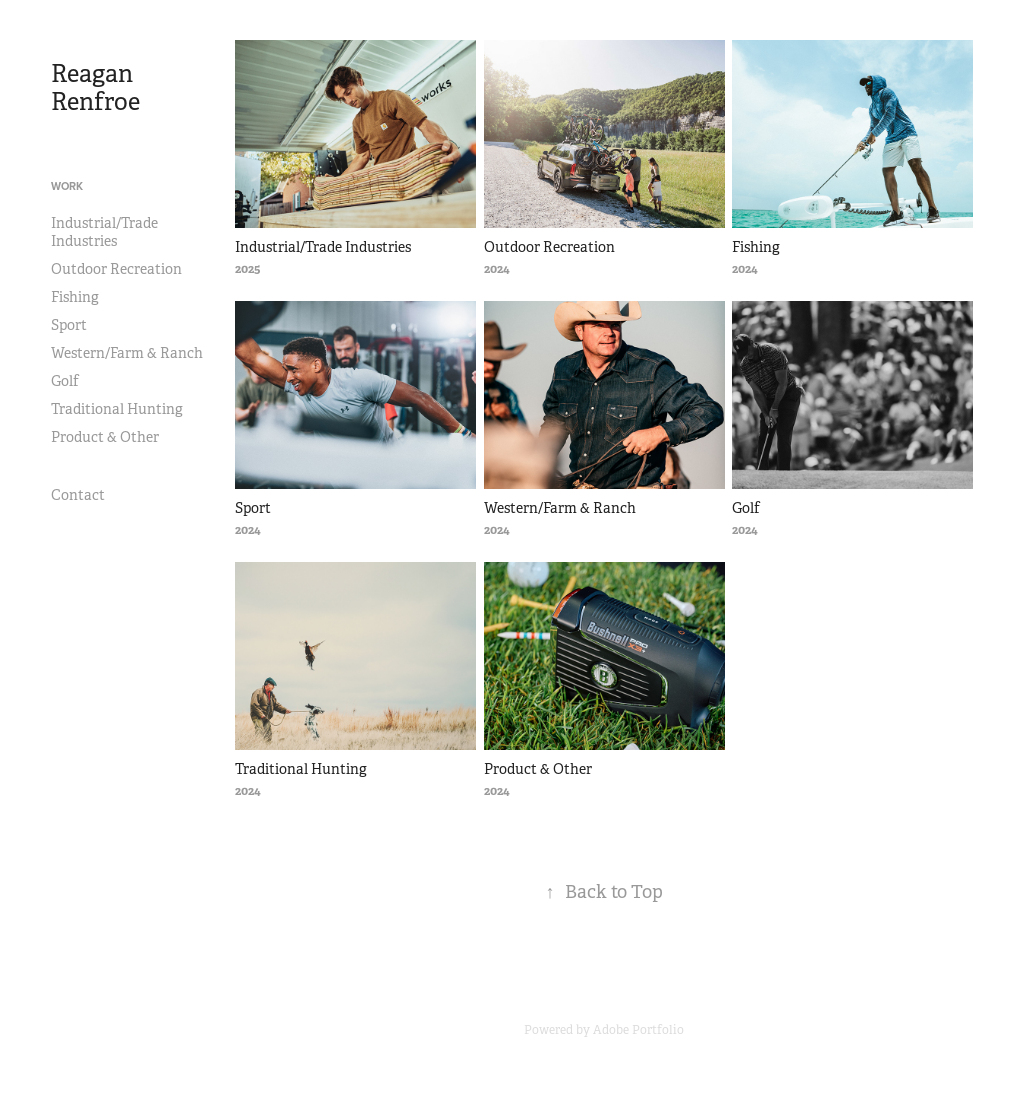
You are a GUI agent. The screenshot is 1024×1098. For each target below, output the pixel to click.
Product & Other (105, 437)
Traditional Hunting (117, 409)
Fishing (75, 297)
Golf (65, 381)
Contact (78, 495)
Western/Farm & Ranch (127, 353)
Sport (69, 325)
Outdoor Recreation (116, 269)
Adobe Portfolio (638, 1030)
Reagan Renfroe (95, 88)
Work (67, 186)
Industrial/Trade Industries (104, 232)
